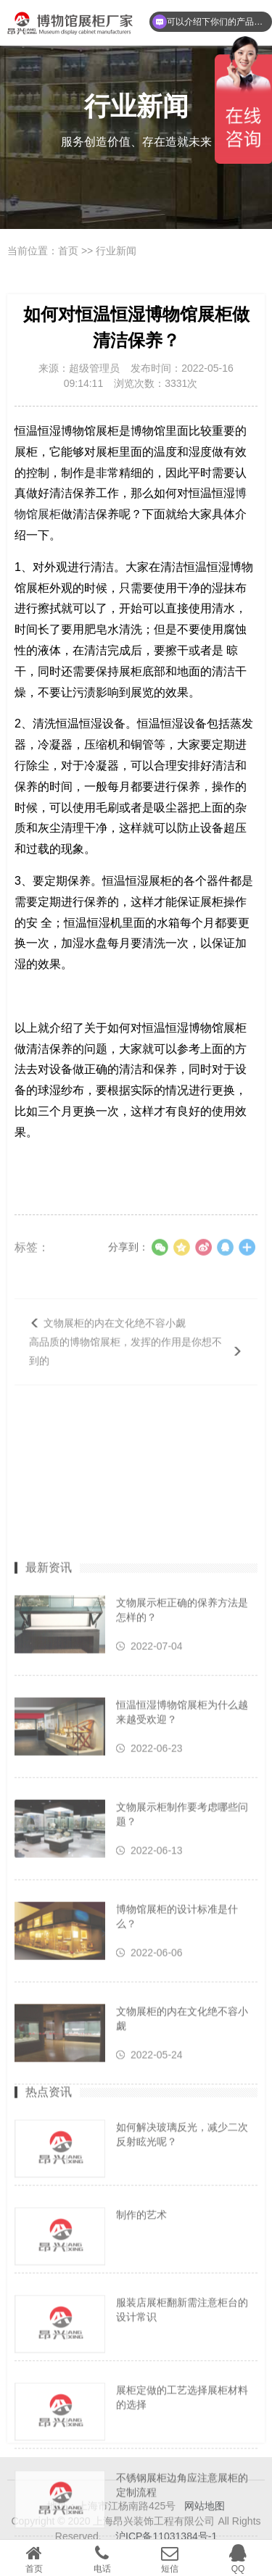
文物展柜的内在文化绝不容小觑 (115, 1348)
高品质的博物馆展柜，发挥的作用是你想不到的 (125, 1376)
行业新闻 (116, 251)
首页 (68, 251)
